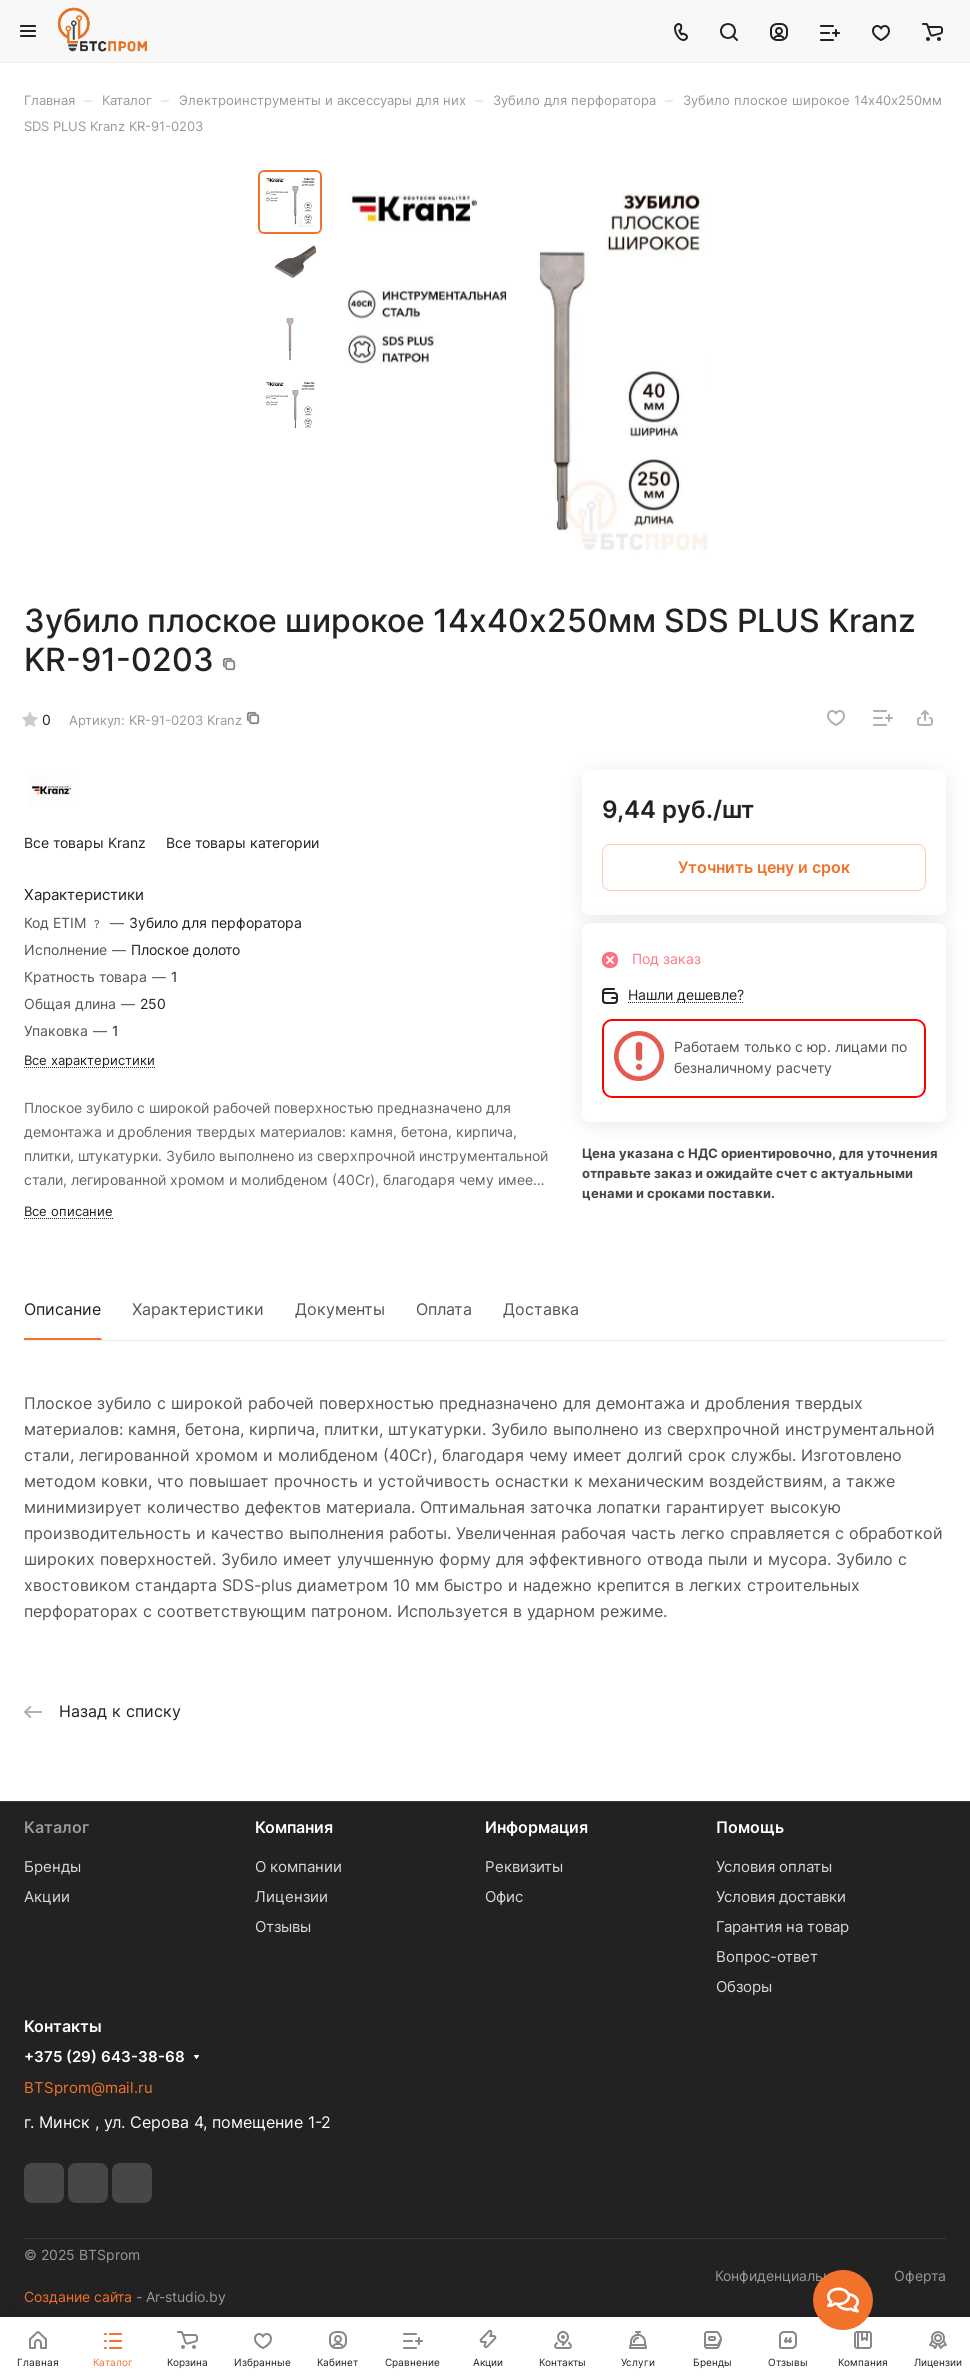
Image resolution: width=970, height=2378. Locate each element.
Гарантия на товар (782, 1926)
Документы (340, 1309)
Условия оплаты (774, 1866)
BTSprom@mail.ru (88, 2087)
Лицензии (291, 1896)
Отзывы (283, 1926)
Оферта (920, 2275)
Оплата (444, 1309)
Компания (294, 1827)
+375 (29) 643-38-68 (104, 2057)
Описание (62, 1309)
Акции (47, 1896)
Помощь (750, 1827)
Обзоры (744, 1986)
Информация (536, 1827)
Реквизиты (524, 1866)
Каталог (56, 1827)
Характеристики (198, 1309)
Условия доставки (781, 1896)
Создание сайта (78, 2296)
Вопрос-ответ (767, 1956)
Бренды (52, 1866)
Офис (504, 1896)
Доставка (541, 1309)
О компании (298, 1866)
